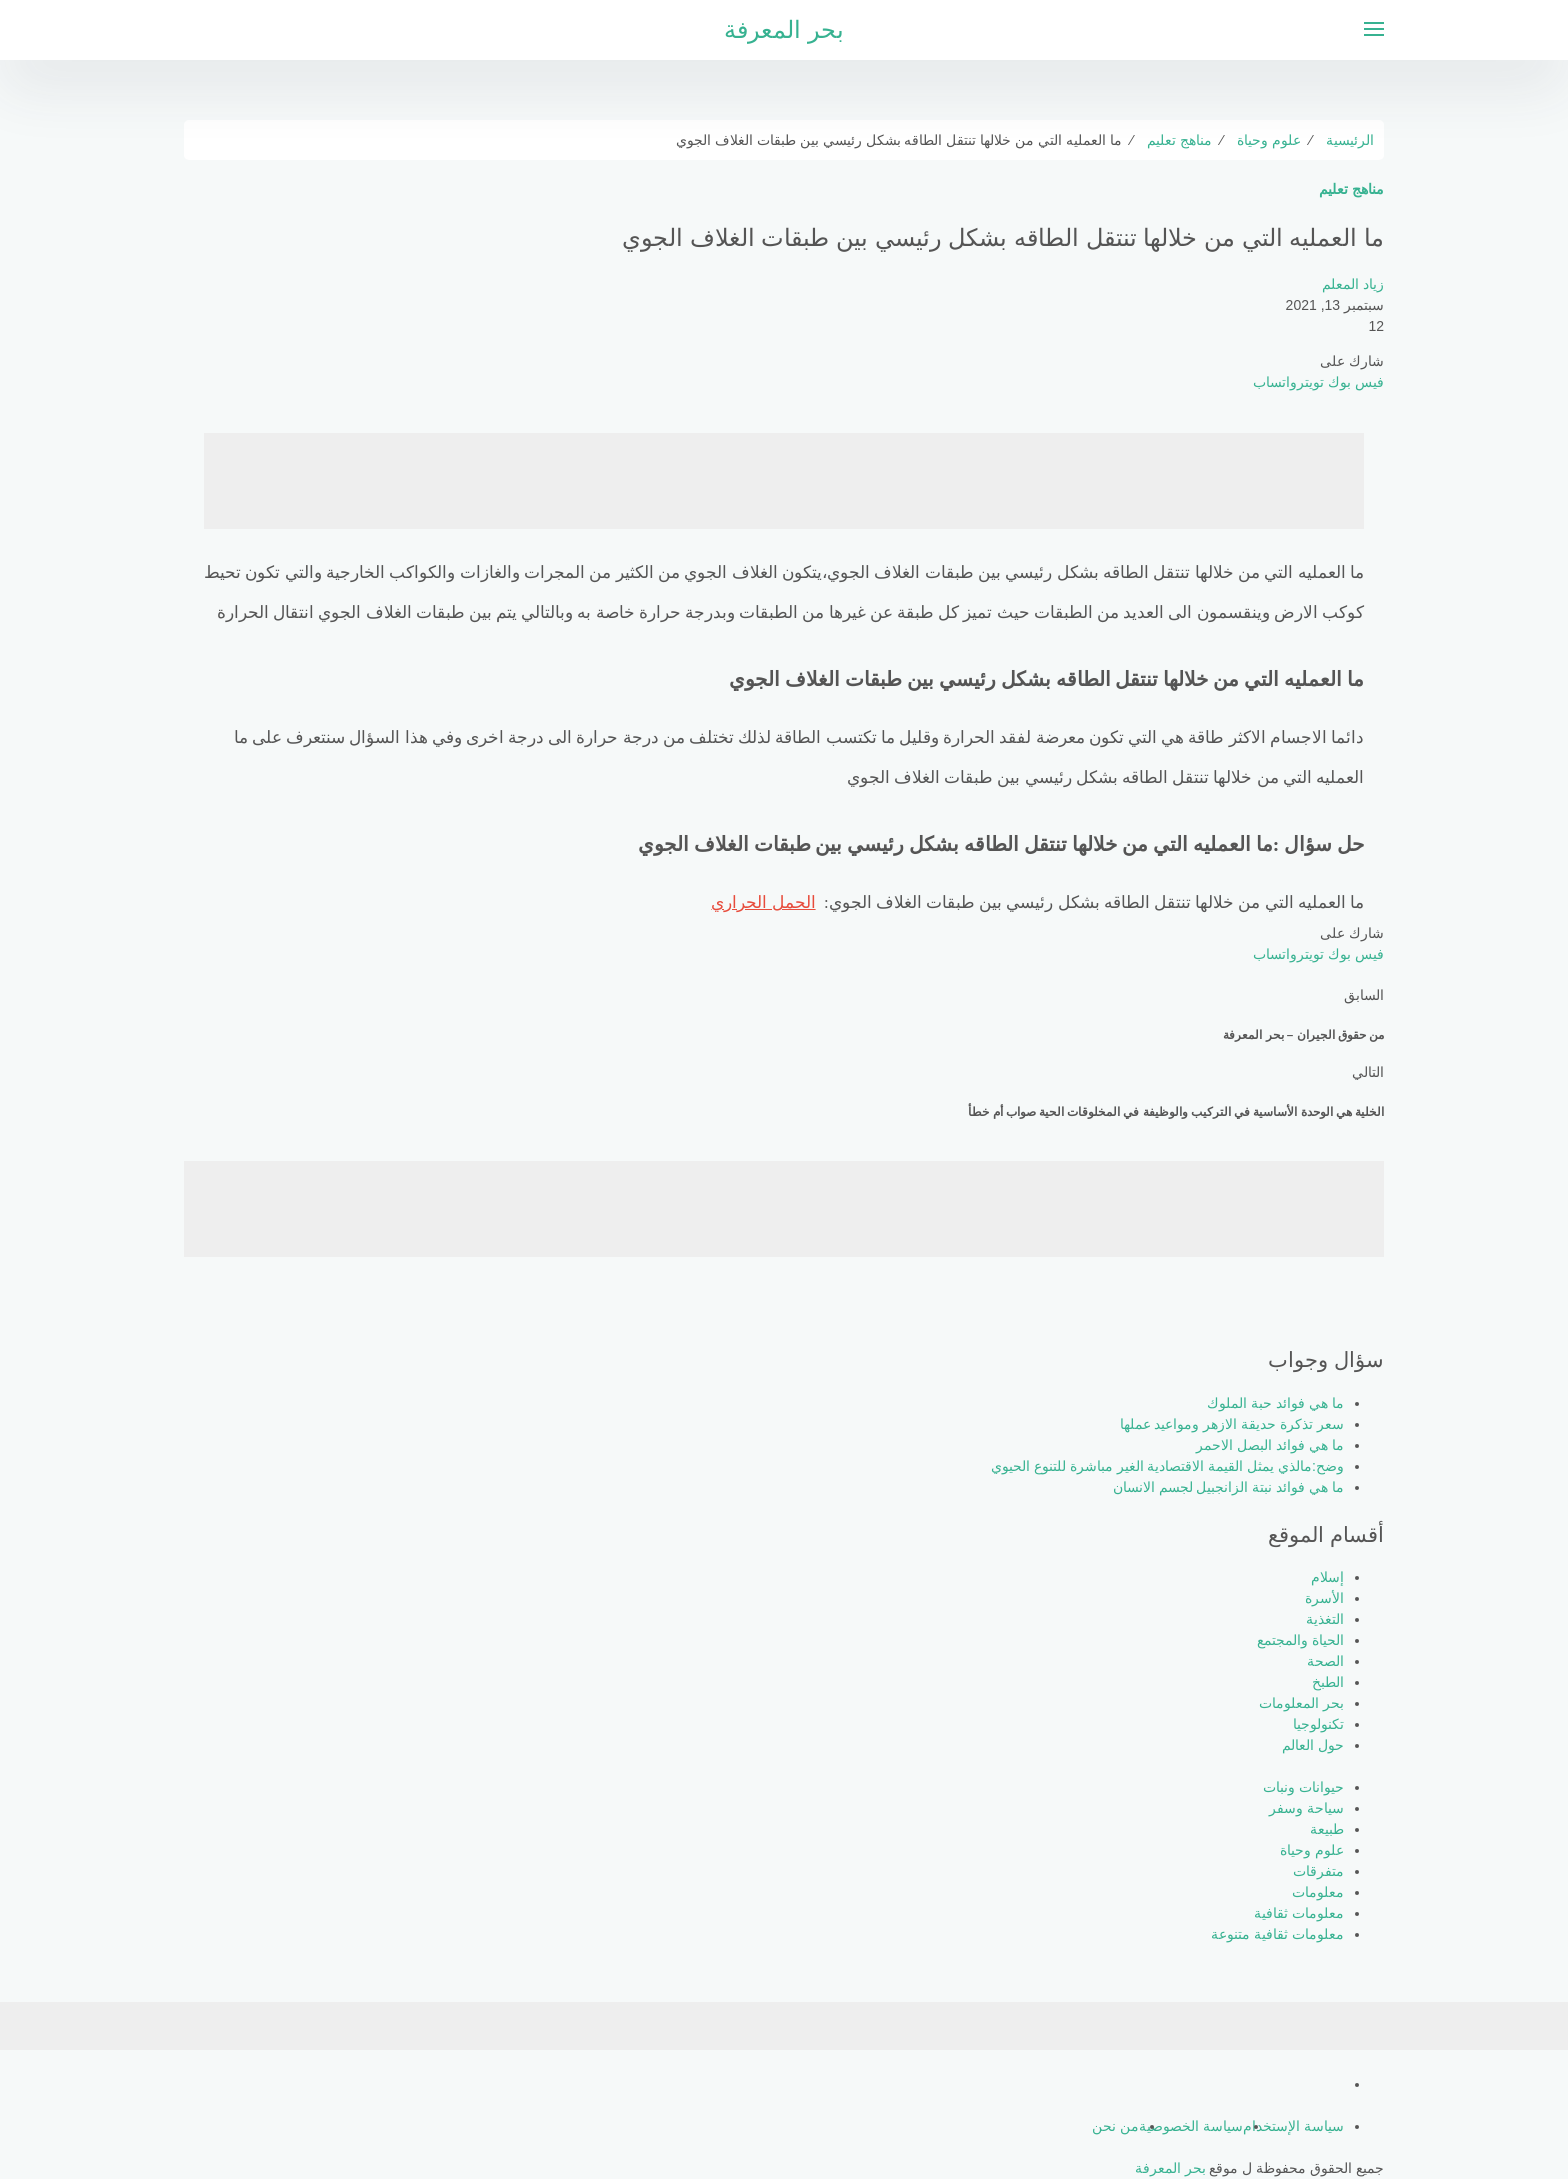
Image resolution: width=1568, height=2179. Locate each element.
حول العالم (1313, 1745)
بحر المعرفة (784, 29)
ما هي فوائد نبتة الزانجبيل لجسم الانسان (1228, 1487)
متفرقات (1318, 1871)
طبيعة (1327, 1829)
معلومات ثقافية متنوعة (1277, 1934)
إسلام (1327, 1577)
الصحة (1325, 1661)
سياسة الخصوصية (1191, 2126)
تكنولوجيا (1318, 1724)
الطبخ (1328, 1682)
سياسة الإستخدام (1293, 2126)
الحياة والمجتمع (1300, 1640)
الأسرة (1324, 1598)
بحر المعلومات (1301, 1703)
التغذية (1325, 1619)
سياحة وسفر (1306, 1808)
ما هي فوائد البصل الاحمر (1270, 1445)
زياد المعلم (1353, 284)
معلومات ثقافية (1299, 1913)
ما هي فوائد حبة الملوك (1275, 1403)
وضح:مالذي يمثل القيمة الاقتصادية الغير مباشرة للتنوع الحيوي (1167, 1466)
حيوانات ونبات (1303, 1787)
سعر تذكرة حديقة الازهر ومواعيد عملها (1232, 1424)
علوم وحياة (1312, 1850)
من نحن (1115, 2126)
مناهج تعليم (1351, 189)
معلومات (1318, 1892)
